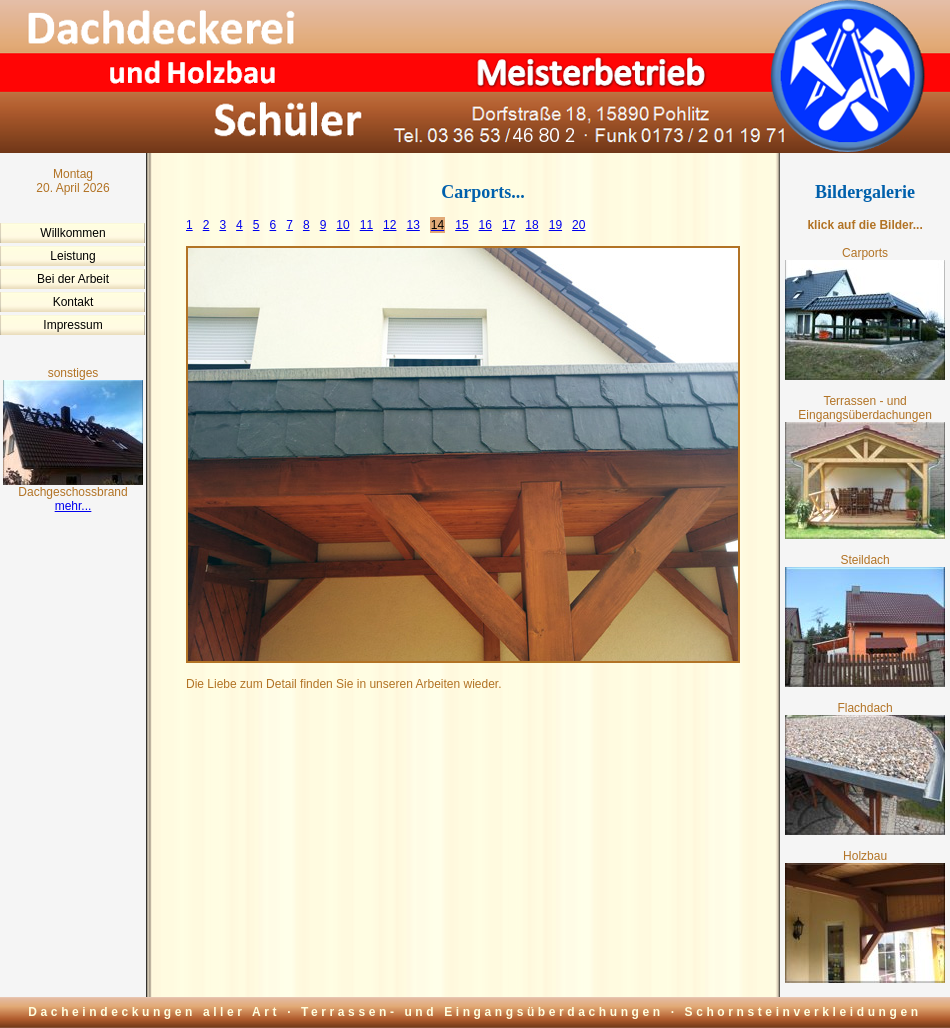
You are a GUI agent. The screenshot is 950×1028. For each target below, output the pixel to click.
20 (578, 225)
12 (389, 225)
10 (342, 225)
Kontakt (73, 302)
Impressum (72, 325)
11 (366, 225)
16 (485, 225)
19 (555, 225)
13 (412, 225)
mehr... (73, 506)
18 (531, 225)
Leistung (72, 256)
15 (461, 225)
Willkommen (72, 233)
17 (508, 225)
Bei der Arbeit (73, 279)
